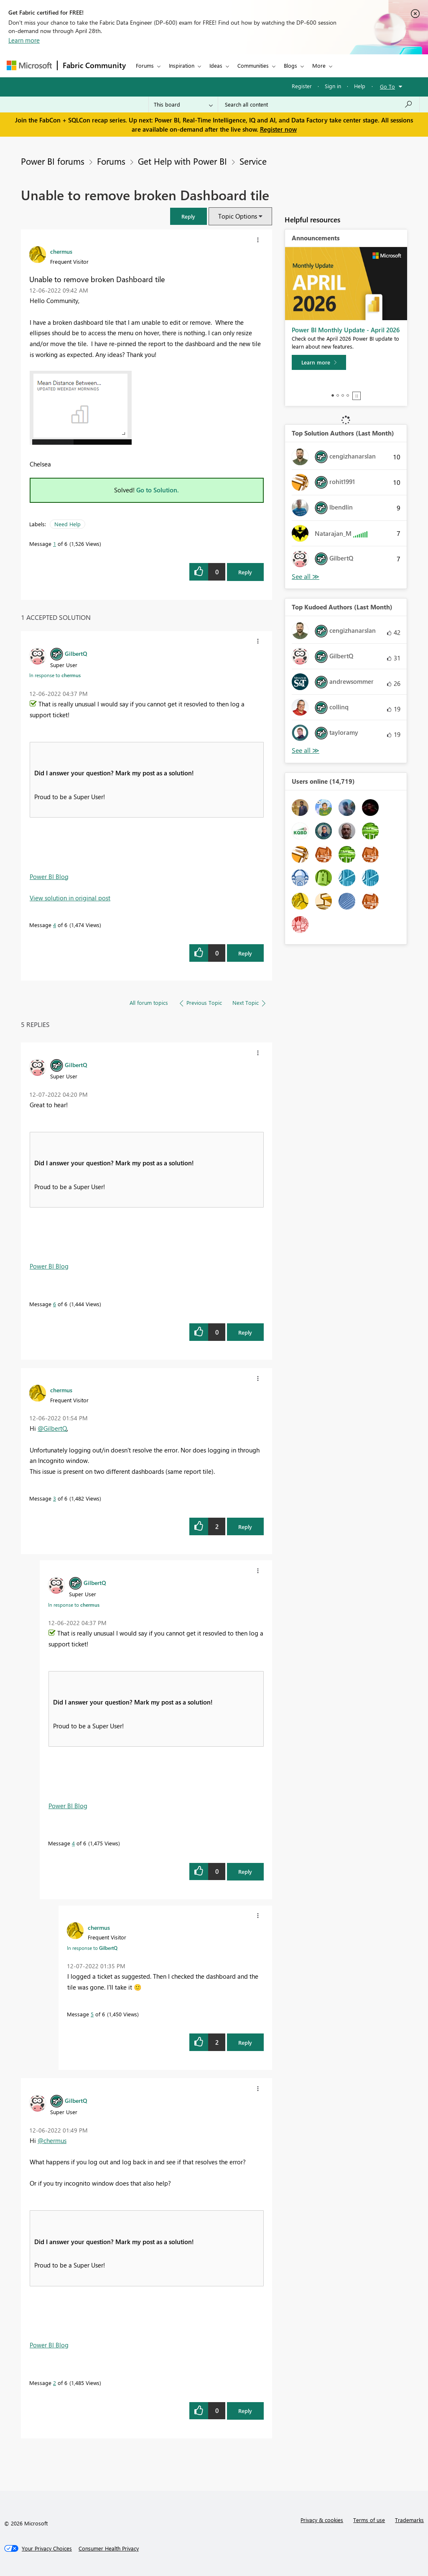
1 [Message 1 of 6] (54, 543)
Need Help (67, 524)
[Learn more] (319, 362)
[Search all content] (319, 104)
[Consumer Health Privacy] (109, 2548)
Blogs (290, 65)
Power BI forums (52, 161)
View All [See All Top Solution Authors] (305, 576)
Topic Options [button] (237, 216)
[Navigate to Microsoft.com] (29, 65)
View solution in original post (70, 898)
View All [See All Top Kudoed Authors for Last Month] (305, 750)
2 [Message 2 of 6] (54, 2382)
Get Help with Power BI (182, 161)
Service (253, 161)
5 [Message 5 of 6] (92, 2014)
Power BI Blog (49, 876)
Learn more (24, 40)
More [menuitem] (319, 65)
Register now (278, 129)
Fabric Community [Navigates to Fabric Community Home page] (94, 65)
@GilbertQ (52, 1428)
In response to (55, 675)
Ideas (215, 65)
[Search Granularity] (183, 104)
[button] (188, 216)
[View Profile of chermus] (61, 251)
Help (359, 85)
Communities (253, 65)
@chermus (52, 2140)
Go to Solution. (157, 490)
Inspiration (181, 65)
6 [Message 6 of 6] (54, 1303)
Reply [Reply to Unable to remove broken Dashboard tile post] (245, 572)
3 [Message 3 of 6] (54, 1498)
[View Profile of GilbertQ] (76, 653)
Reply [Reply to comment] (245, 953)
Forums (145, 65)
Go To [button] (387, 86)
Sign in (333, 85)
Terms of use (369, 2519)
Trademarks (409, 2519)
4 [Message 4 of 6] (54, 924)
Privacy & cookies (322, 2519)
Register (302, 85)
